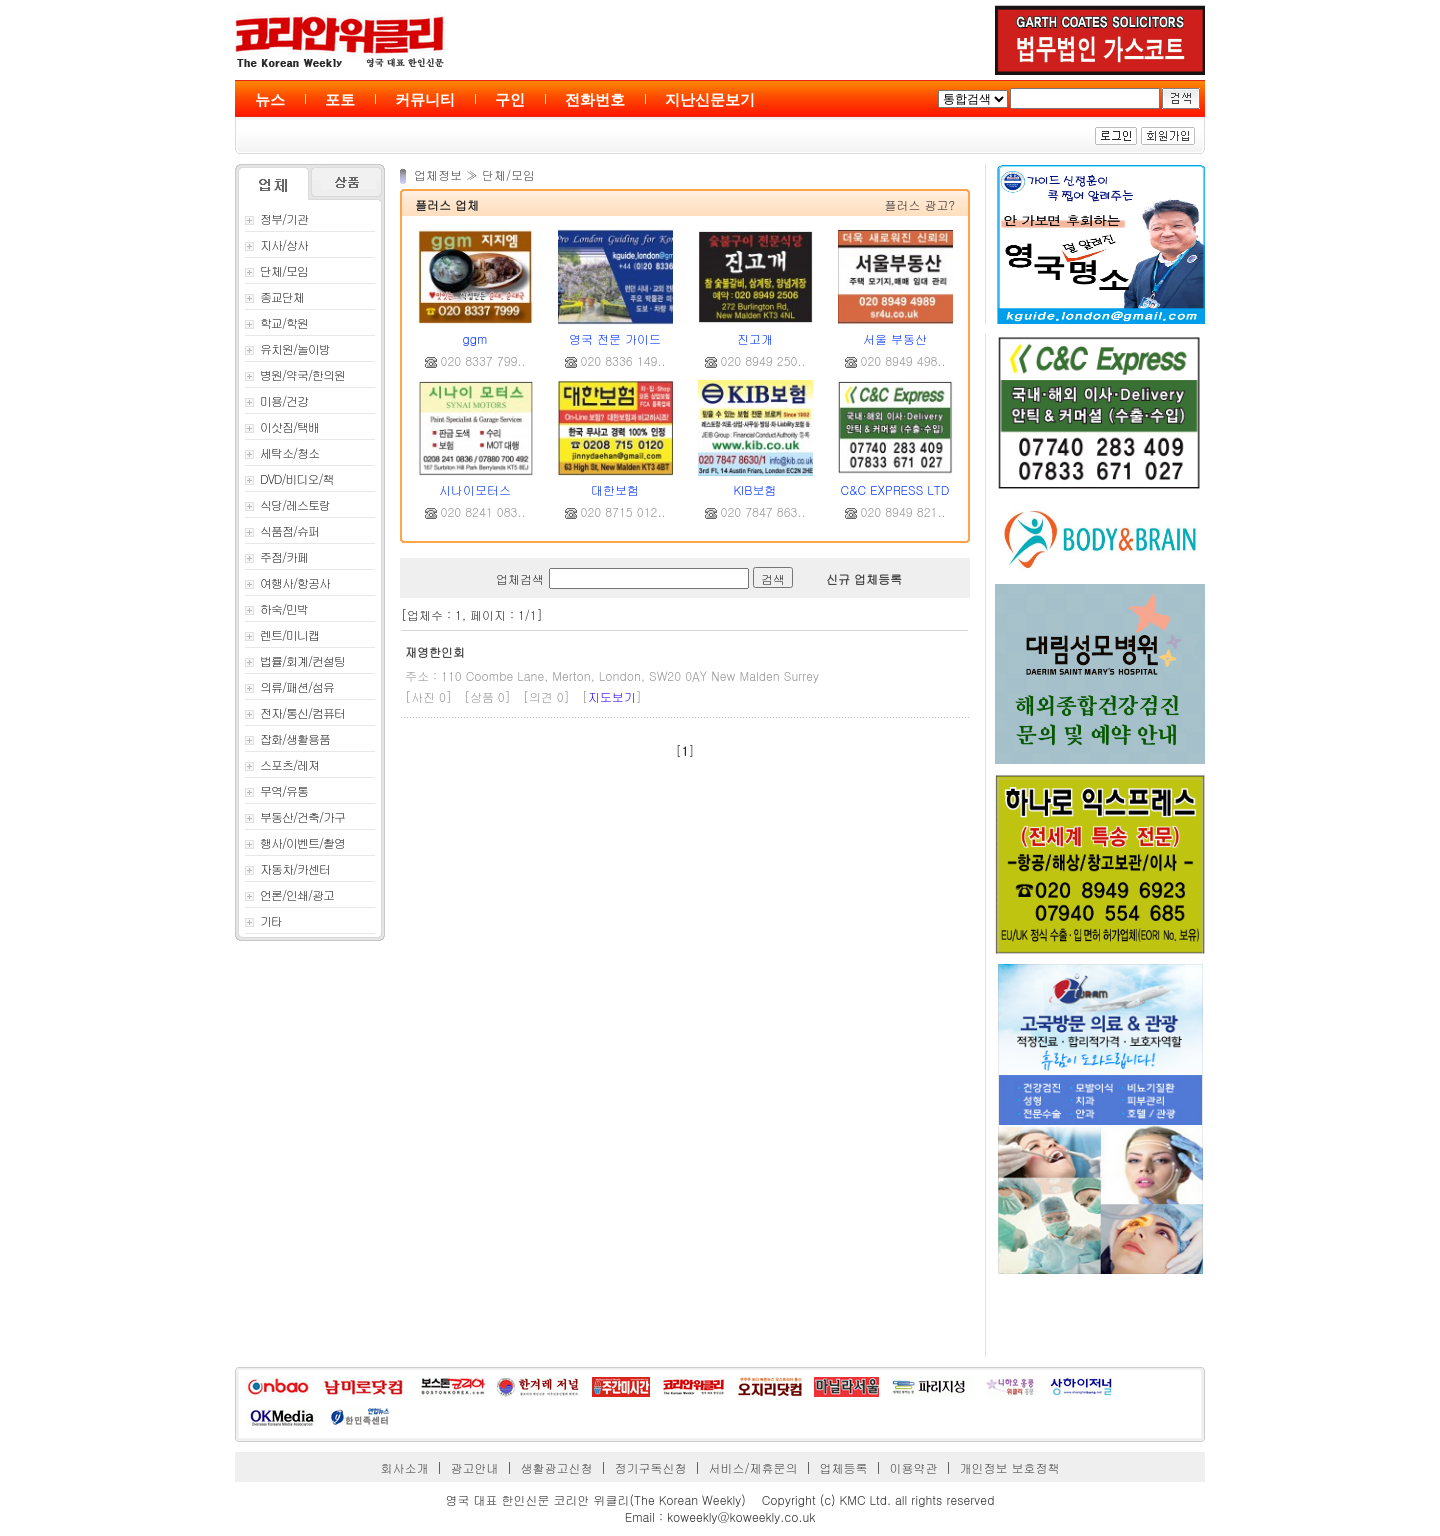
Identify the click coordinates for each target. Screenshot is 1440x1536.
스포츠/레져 (282, 764)
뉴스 (270, 99)
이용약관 (913, 1467)
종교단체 (274, 296)
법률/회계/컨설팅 (295, 660)
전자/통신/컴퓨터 (295, 712)
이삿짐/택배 (282, 426)
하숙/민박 (276, 608)
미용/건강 (276, 400)
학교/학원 (276, 322)
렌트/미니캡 (282, 634)
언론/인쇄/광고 (289, 894)
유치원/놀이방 (287, 348)
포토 (340, 99)
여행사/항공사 (287, 582)
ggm (475, 338)
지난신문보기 (710, 99)
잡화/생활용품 (287, 738)
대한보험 (615, 489)
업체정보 (440, 174)
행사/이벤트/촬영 (295, 842)
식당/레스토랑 (287, 504)
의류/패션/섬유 (289, 686)
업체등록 (843, 1467)
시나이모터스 (475, 489)
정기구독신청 (651, 1467)
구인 (510, 99)
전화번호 (595, 99)
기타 (263, 920)
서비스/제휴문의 (752, 1467)
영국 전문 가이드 (615, 338)
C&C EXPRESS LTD (895, 489)
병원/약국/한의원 (295, 374)
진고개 (755, 338)
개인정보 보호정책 (1009, 1467)
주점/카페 (276, 556)
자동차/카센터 (287, 868)
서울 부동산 (895, 338)
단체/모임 (276, 270)
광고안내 (475, 1467)
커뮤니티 (425, 99)
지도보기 (612, 696)
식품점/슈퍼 (282, 530)
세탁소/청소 (282, 452)
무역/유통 (276, 790)
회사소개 (405, 1467)
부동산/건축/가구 (295, 816)
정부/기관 (276, 218)
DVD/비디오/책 (289, 478)
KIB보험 (755, 489)
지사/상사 (276, 244)
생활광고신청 (557, 1467)
